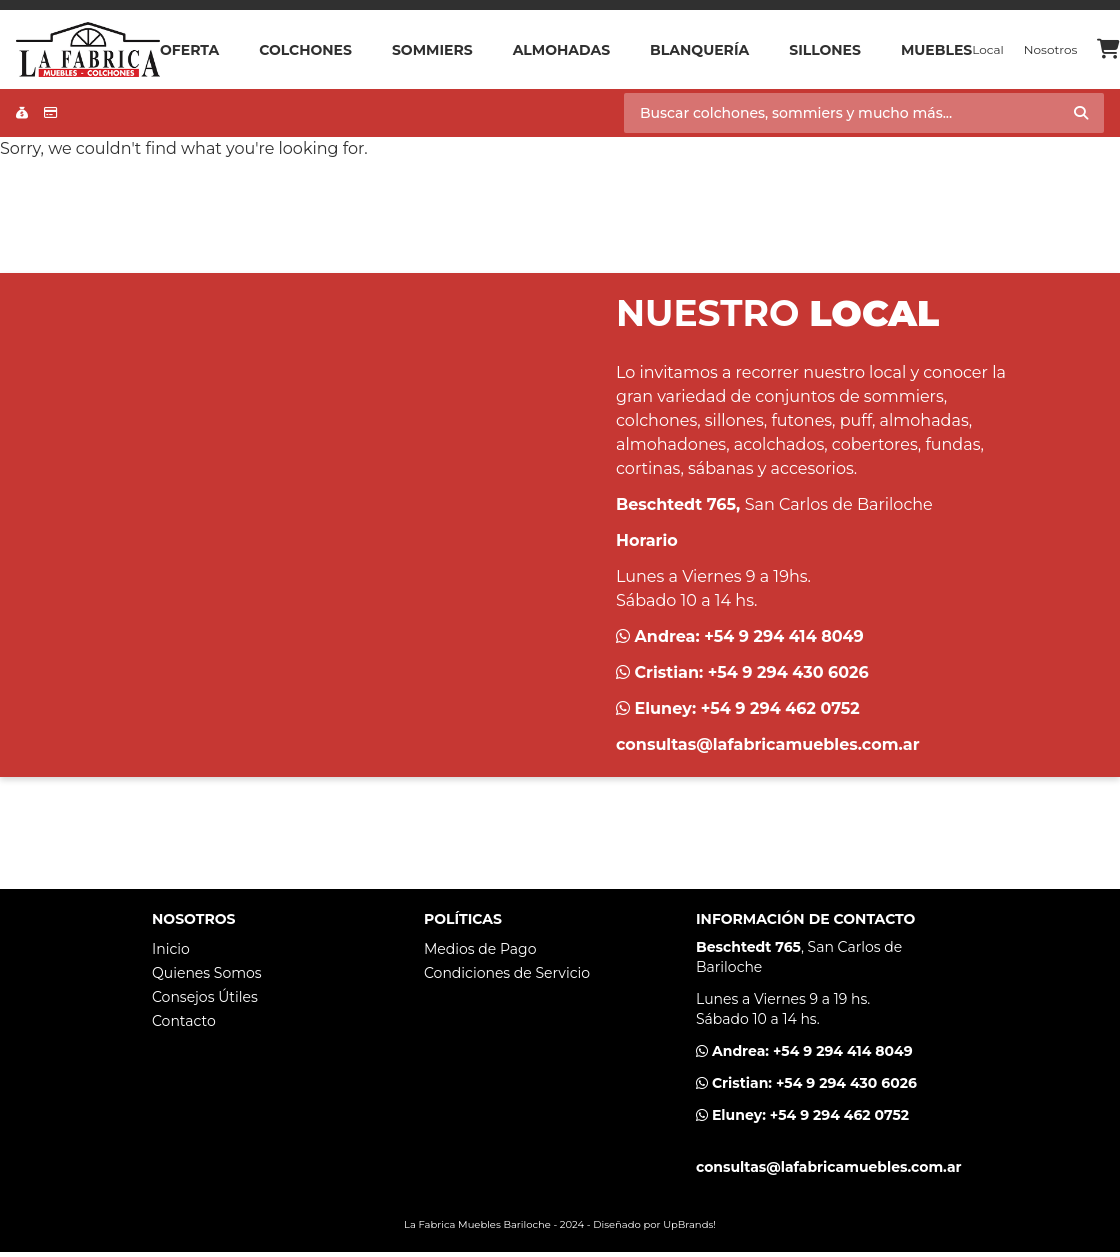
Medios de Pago (480, 949)
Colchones (305, 50)
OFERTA (189, 50)
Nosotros (1051, 49)
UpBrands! (689, 1224)
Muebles (936, 50)
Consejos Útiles (205, 997)
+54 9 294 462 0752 (780, 708)
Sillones (825, 50)
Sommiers (432, 50)
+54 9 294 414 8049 (784, 636)
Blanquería (699, 50)
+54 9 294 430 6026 (788, 672)
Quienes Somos (207, 973)
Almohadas (561, 50)
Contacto (184, 1021)
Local (988, 49)
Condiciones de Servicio (507, 973)
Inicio (171, 949)
